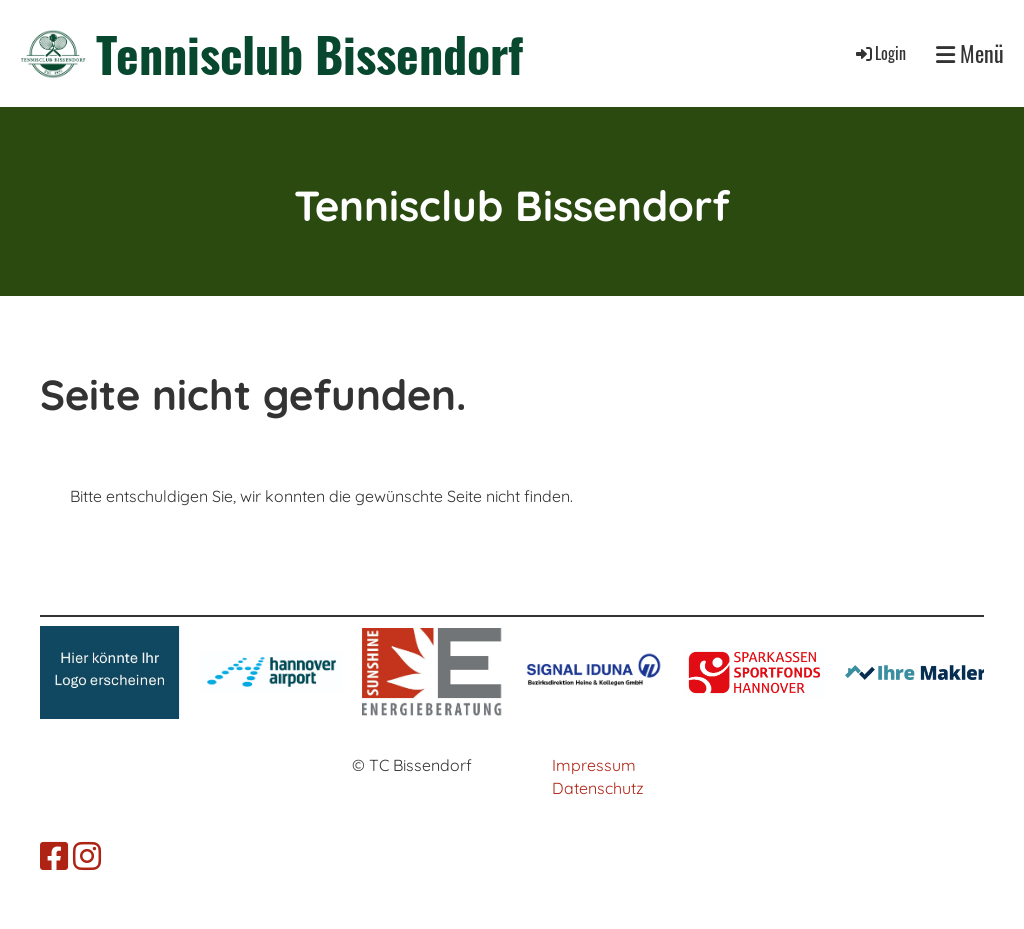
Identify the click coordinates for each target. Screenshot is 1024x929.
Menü (970, 53)
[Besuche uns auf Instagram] (87, 856)
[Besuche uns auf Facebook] (54, 856)
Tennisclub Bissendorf (309, 53)
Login (879, 53)
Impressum (594, 765)
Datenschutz (598, 788)
